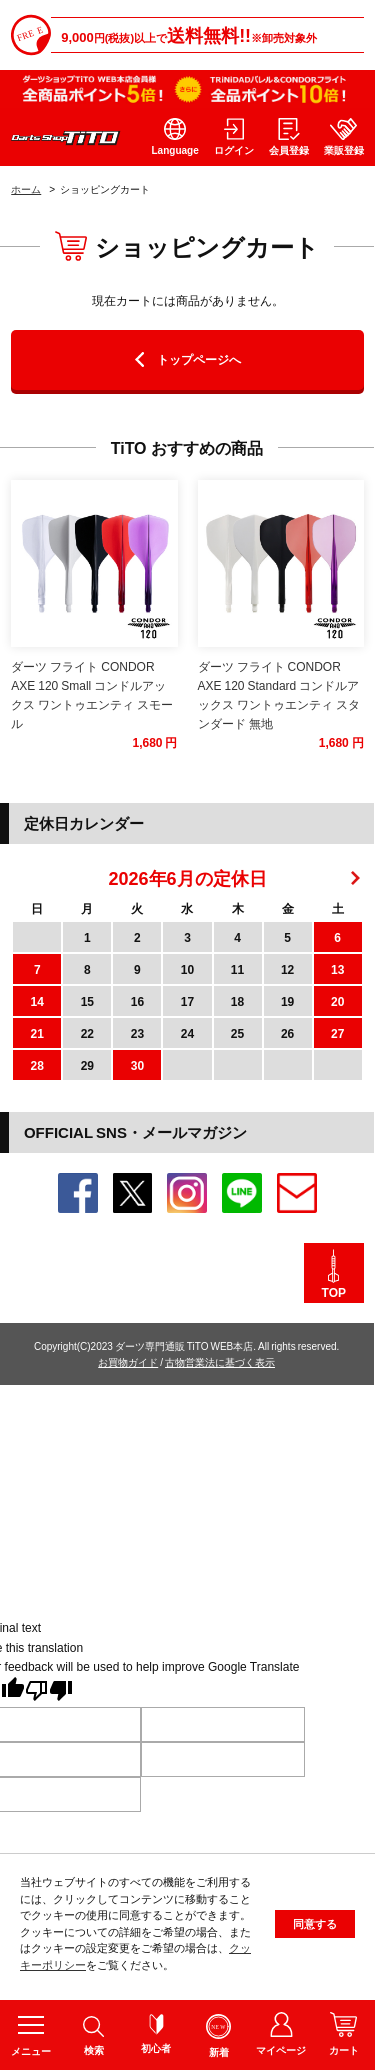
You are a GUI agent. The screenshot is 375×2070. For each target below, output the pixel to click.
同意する (315, 1930)
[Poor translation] (49, 1692)
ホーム (26, 188)
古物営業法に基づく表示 (220, 1361)
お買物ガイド (128, 1361)
